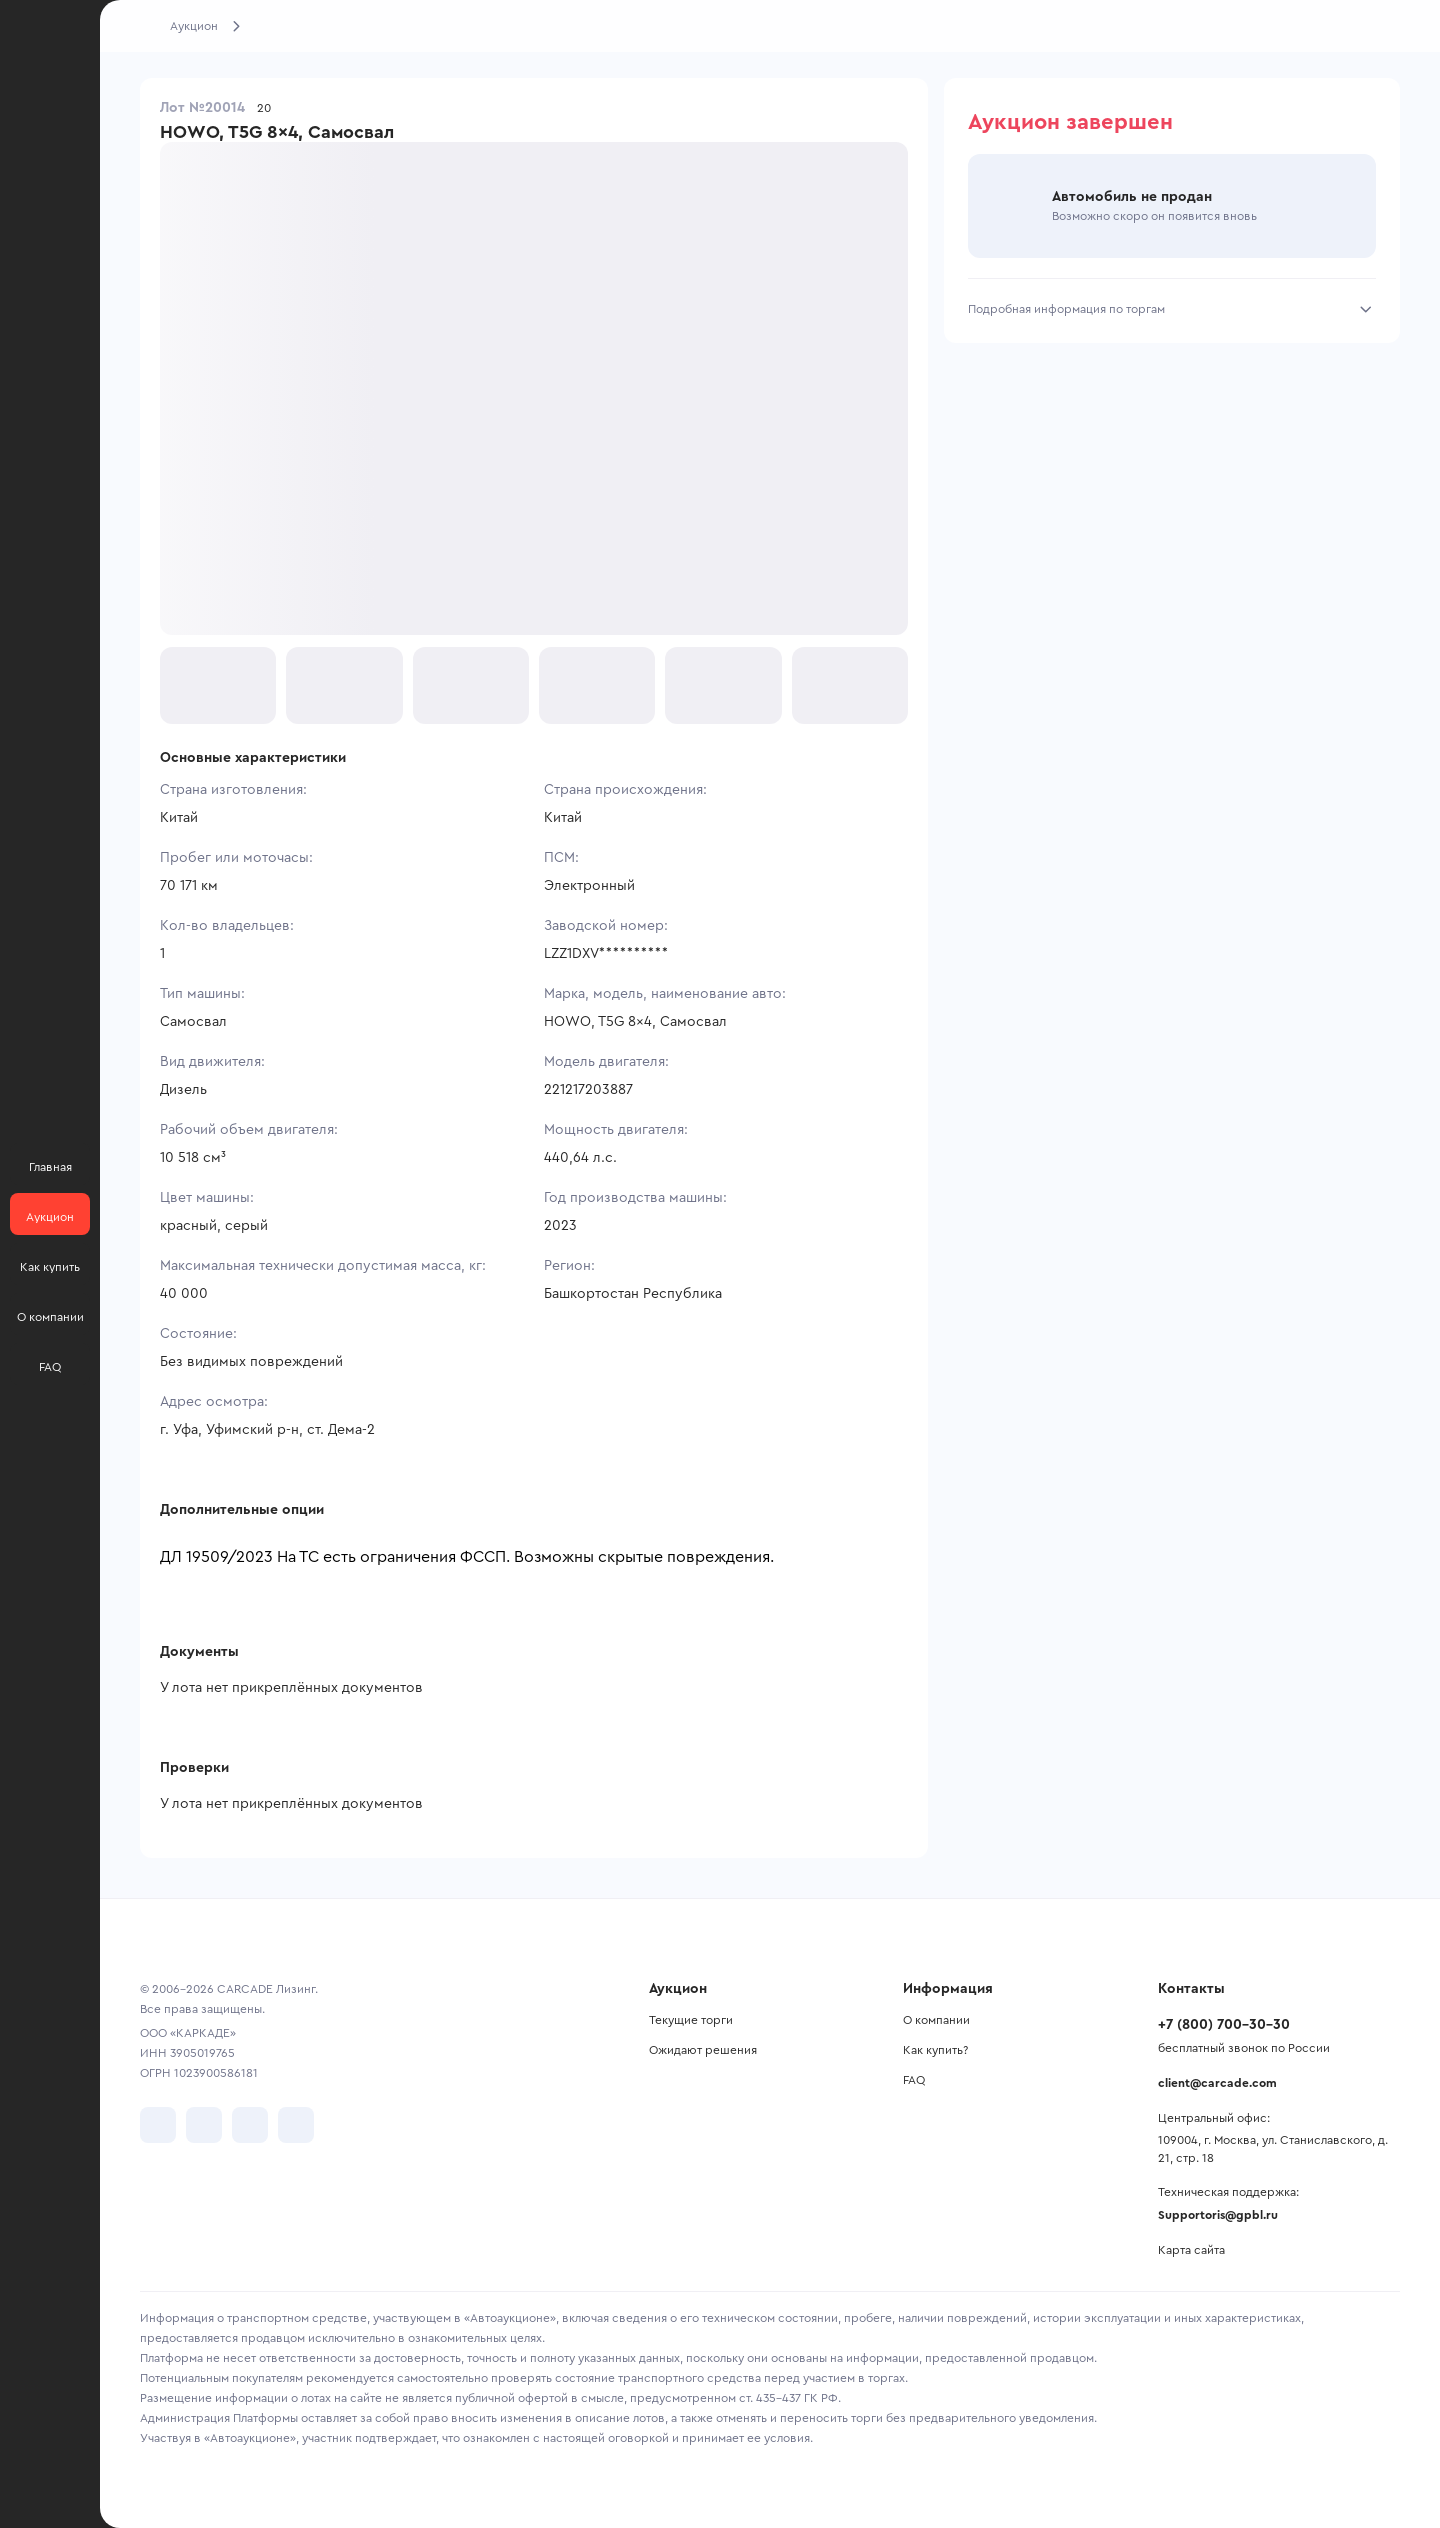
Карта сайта (1191, 2250)
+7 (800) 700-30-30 (1224, 2025)
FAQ (914, 2080)
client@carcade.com (1217, 2083)
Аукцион (194, 26)
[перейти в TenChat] (296, 2125)
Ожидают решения (703, 2050)
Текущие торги (691, 2020)
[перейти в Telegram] (204, 2125)
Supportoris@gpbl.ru (1218, 2215)
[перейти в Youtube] (250, 2125)
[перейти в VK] (158, 2125)
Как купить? (935, 2050)
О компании (936, 2020)
